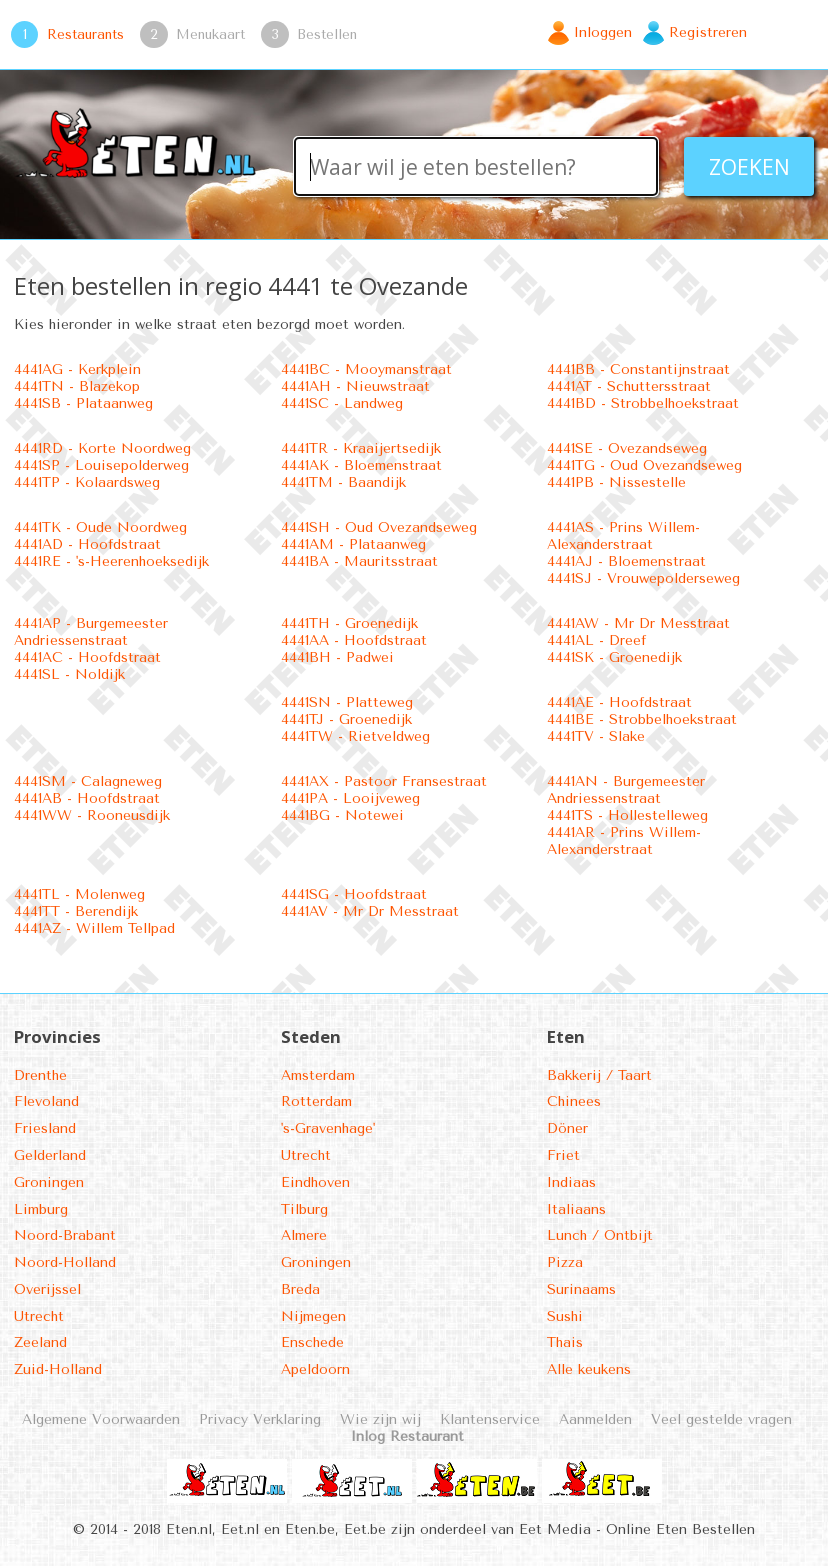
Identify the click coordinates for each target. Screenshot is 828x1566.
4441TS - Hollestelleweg (627, 815)
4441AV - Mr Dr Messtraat (370, 911)
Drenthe (40, 1075)
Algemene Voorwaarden (101, 1419)
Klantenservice (490, 1419)
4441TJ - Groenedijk (346, 719)
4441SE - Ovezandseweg (627, 448)
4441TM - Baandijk (343, 482)
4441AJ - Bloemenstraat (626, 561)
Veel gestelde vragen (721, 1419)
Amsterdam (318, 1075)
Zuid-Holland (58, 1369)
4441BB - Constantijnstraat (638, 369)
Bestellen (327, 34)
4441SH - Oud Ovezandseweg (379, 527)
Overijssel (47, 1289)
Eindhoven (315, 1182)
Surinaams (581, 1289)
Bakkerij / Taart (599, 1075)
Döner (567, 1128)
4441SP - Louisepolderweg (101, 465)
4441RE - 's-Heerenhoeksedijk (111, 561)
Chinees (574, 1101)
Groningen (49, 1182)
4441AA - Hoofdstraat (354, 640)
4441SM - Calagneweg (88, 781)
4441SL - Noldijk (69, 674)
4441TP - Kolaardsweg (87, 482)
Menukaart (210, 34)
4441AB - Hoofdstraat (87, 798)
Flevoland (46, 1101)
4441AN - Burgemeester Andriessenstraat (626, 790)
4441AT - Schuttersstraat (629, 386)
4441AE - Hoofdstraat (619, 702)
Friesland (45, 1128)
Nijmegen (313, 1316)
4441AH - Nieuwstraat (355, 386)
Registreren (708, 32)
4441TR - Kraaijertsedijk (361, 448)
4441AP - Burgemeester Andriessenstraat (91, 632)
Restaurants (85, 34)
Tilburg (304, 1209)
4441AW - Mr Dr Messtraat (638, 623)
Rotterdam (316, 1101)
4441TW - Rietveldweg (355, 736)
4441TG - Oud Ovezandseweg (644, 465)
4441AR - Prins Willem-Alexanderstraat (624, 841)
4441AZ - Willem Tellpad (94, 928)
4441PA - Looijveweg (350, 798)
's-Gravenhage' (328, 1128)
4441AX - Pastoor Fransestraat (384, 781)
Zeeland (40, 1342)
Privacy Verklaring (260, 1419)
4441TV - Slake (596, 736)
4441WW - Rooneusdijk (92, 815)
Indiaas (571, 1182)
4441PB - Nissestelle (616, 482)
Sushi (565, 1316)
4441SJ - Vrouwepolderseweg (643, 578)
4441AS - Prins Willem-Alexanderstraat (623, 536)
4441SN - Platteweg (347, 702)
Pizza (565, 1262)
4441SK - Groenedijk (614, 657)
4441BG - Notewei (342, 815)
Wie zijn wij (380, 1419)
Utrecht (39, 1316)
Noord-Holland (65, 1262)
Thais (565, 1342)
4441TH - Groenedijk (349, 623)
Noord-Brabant (65, 1235)
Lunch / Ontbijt (600, 1235)
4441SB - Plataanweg (83, 403)
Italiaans (576, 1209)
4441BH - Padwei (337, 657)
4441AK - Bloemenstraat (361, 465)
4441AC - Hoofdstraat (87, 657)
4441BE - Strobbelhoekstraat (642, 719)
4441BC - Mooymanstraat (366, 369)
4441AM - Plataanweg (353, 544)
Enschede (312, 1342)
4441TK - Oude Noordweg (100, 527)
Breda (300, 1289)
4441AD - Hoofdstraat (87, 544)
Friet (563, 1155)
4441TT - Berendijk (76, 911)
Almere (304, 1235)
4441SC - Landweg (342, 403)
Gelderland (50, 1155)
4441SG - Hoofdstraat (354, 894)
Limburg (41, 1209)
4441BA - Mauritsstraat (359, 561)
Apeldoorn (315, 1369)
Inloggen (603, 32)
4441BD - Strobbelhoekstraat (643, 403)
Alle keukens (589, 1369)
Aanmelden (595, 1419)
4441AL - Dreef (596, 640)
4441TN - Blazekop (77, 386)
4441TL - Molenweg (79, 894)
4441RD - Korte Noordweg (102, 448)
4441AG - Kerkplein (77, 369)
